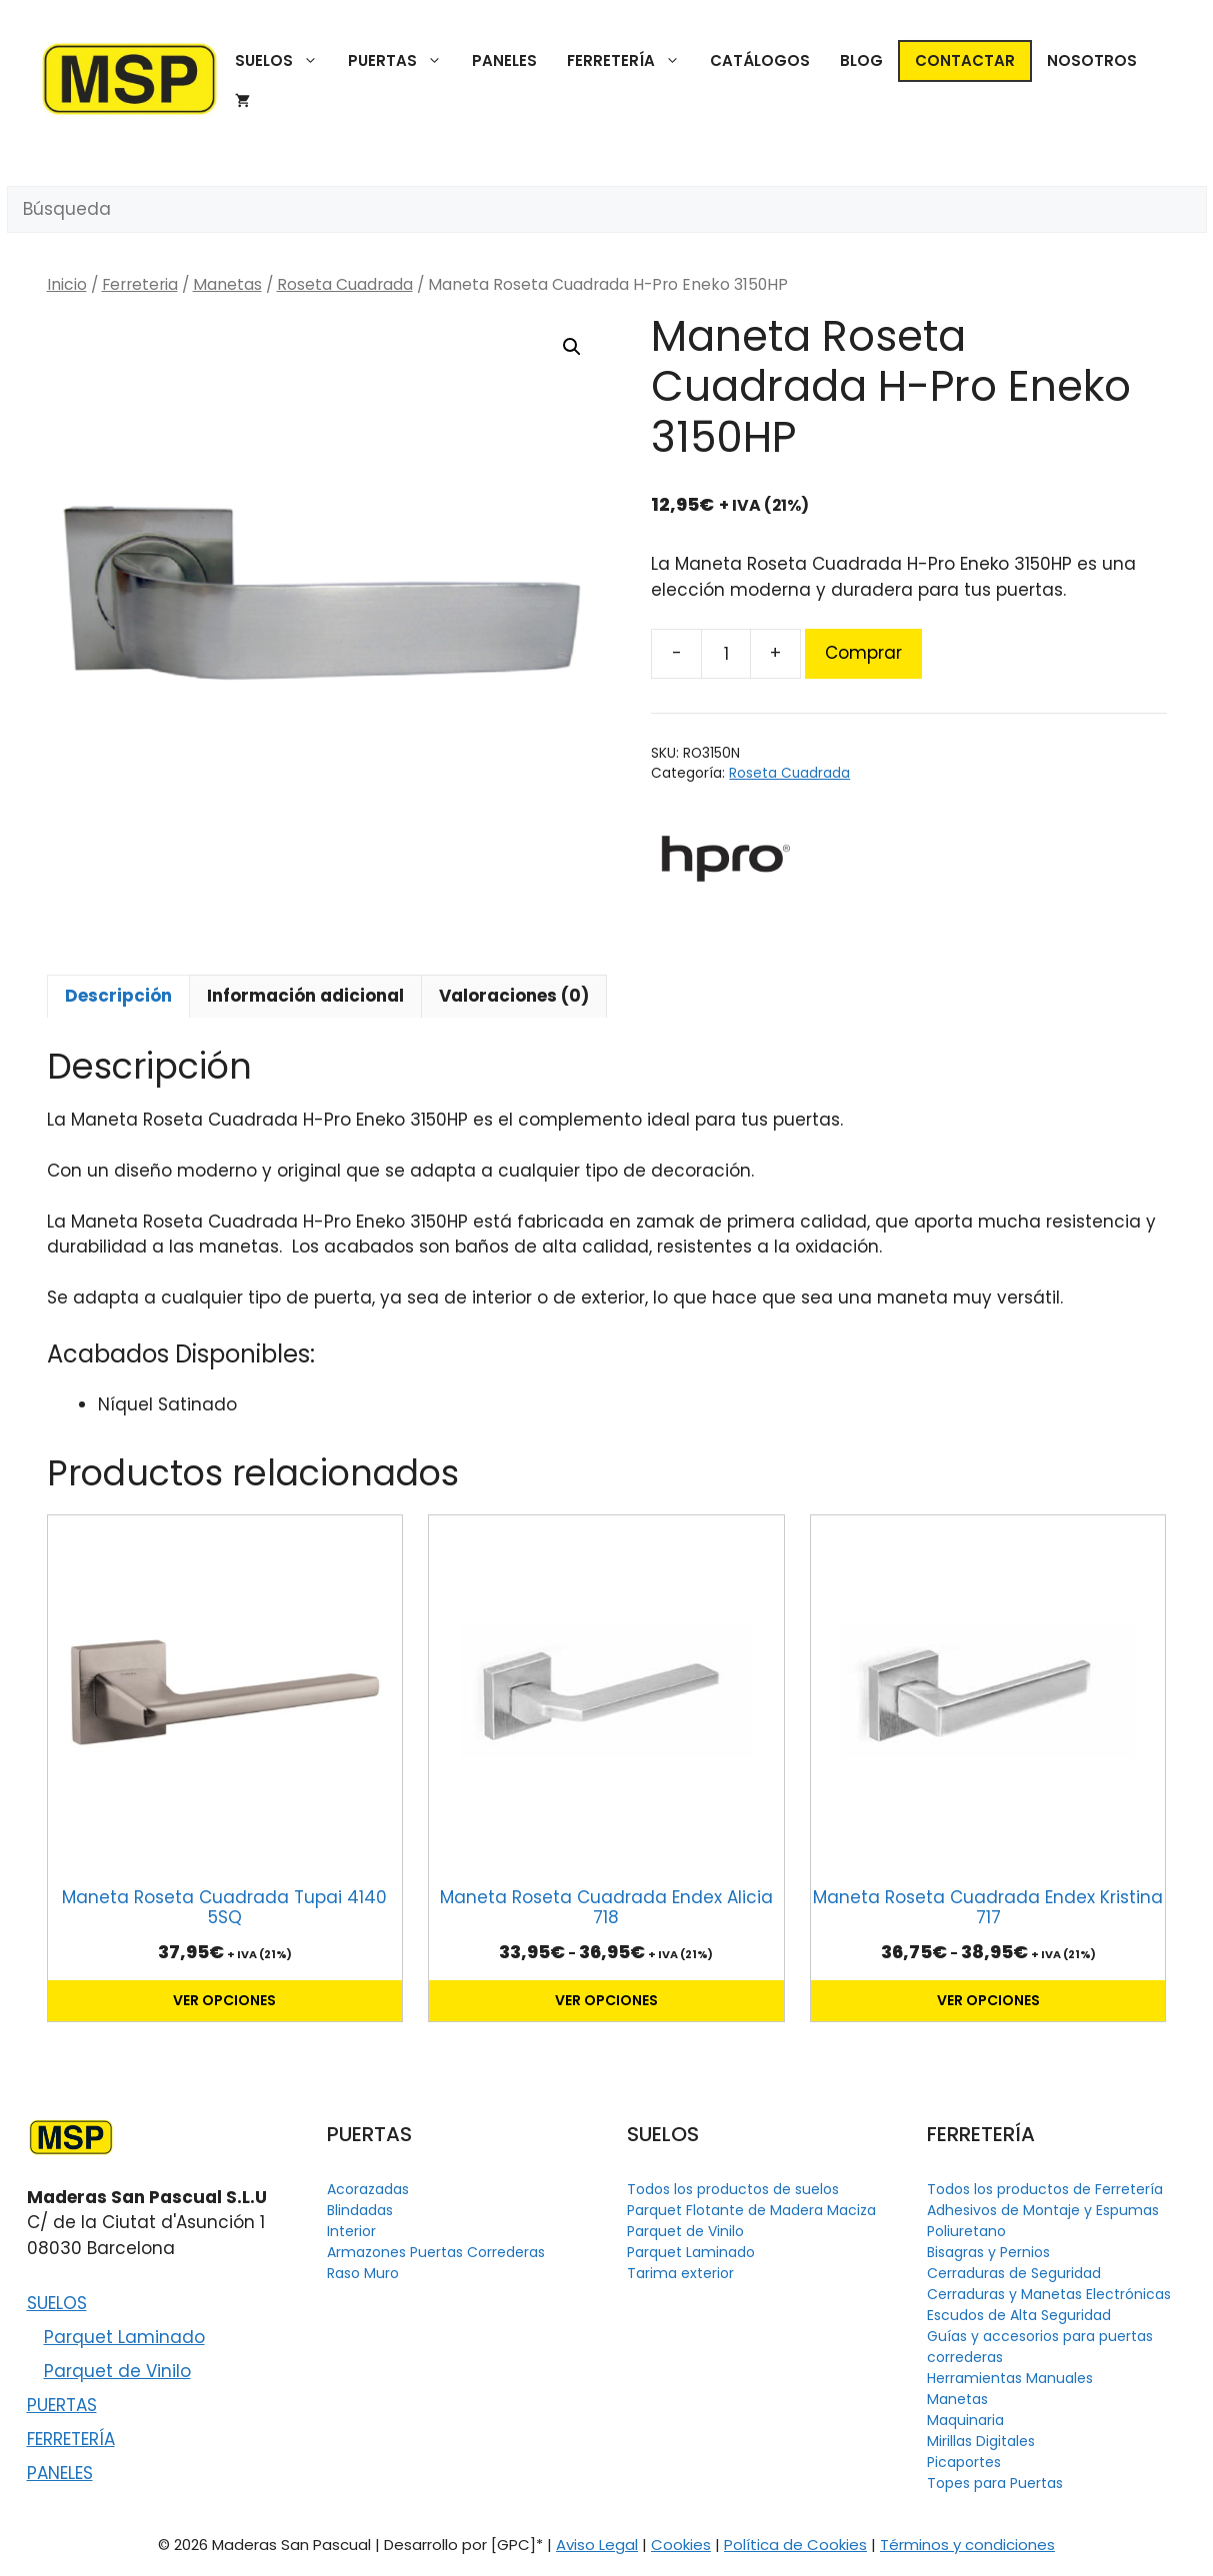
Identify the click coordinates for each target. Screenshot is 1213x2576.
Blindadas (360, 2210)
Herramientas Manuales (1010, 2378)
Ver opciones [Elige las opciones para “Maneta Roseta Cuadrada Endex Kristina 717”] (988, 2000)
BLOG (861, 60)
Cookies (681, 2544)
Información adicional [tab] (305, 996)
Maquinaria (965, 2420)
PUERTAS (402, 61)
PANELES (504, 60)
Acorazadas (368, 2189)
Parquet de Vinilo (117, 2371)
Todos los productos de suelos (733, 2189)
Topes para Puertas (995, 2483)
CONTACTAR (965, 60)
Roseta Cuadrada (345, 284)
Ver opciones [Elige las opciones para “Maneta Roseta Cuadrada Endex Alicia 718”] (606, 2000)
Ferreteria (140, 284)
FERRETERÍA (631, 61)
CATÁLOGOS (760, 60)
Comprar (863, 653)
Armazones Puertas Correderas (436, 2252)
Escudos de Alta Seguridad (1019, 2315)
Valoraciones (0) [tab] (514, 996)
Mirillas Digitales (981, 2441)
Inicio (67, 284)
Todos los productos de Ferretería (1045, 2189)
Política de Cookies (795, 2544)
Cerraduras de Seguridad (1014, 2273)
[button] (572, 347)
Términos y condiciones (967, 2544)
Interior (351, 2231)
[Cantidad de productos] (726, 654)
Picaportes (964, 2462)
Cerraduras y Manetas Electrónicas (1049, 2294)
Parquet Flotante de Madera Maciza (751, 2210)
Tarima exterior (680, 2273)
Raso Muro (363, 2273)
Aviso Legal (597, 2544)
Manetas (227, 284)
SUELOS (284, 61)
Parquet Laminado (124, 2337)
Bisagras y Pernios (988, 2252)
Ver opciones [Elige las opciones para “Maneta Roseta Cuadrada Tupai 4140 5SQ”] (224, 2000)
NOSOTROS (1092, 60)
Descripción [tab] (118, 996)
